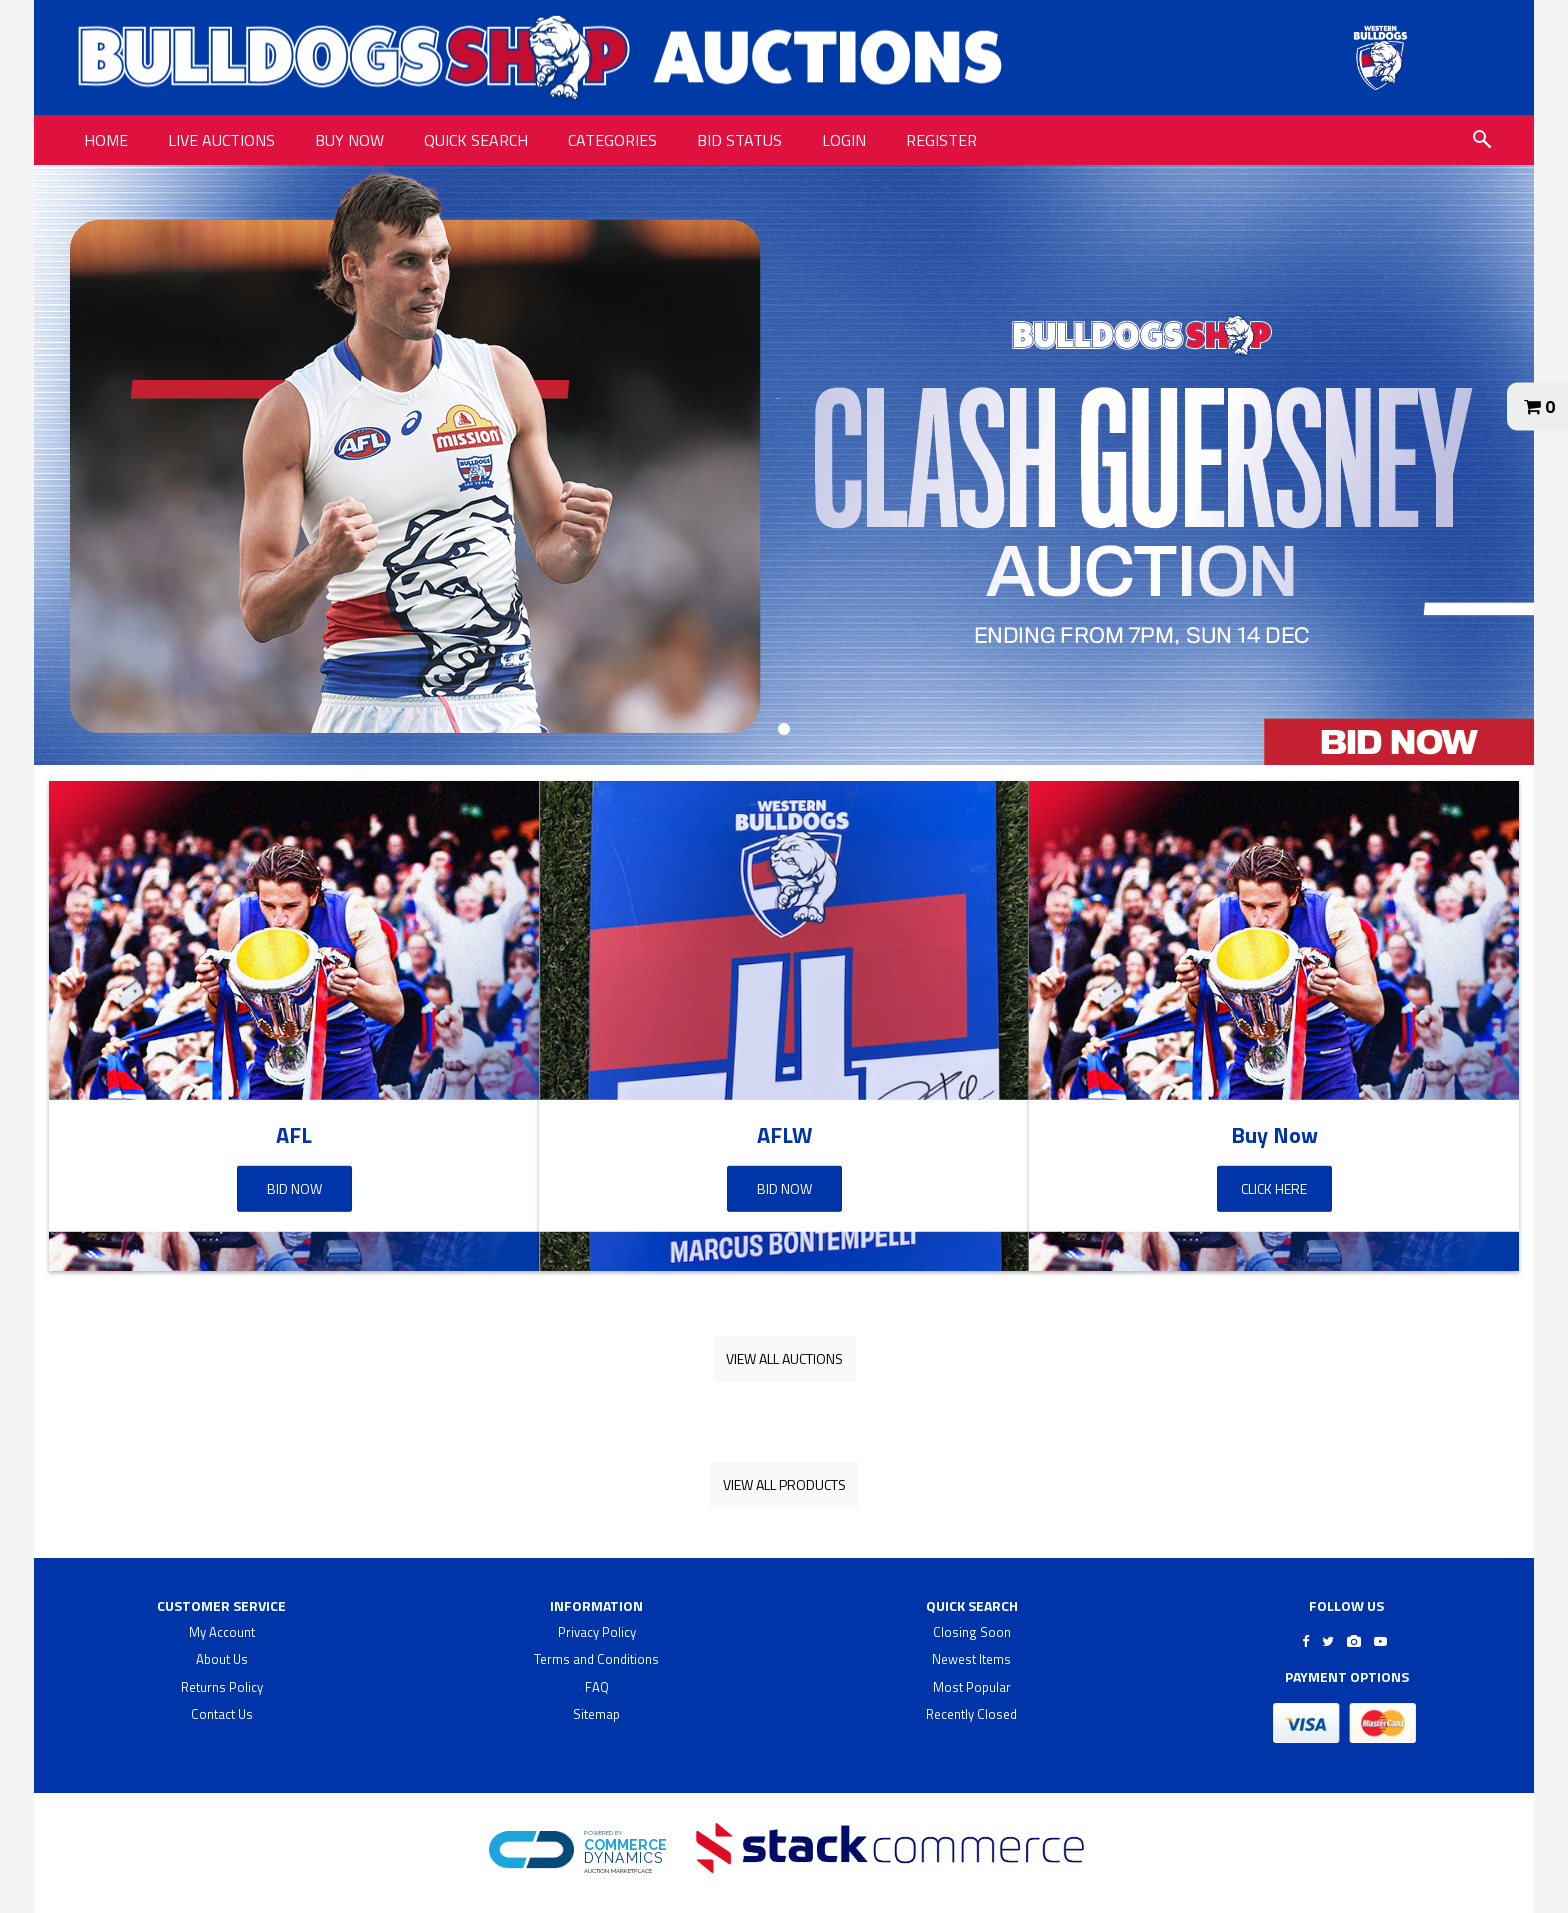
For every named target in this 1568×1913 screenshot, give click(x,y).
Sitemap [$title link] (596, 1714)
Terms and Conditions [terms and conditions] (596, 1659)
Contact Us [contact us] (222, 1714)
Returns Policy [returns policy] (222, 1687)
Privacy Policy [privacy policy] (597, 1632)
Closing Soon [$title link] (972, 1632)
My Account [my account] (222, 1632)
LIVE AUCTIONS (221, 140)
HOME (106, 140)
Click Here (1274, 1188)
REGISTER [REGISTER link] (941, 140)
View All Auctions (784, 1358)
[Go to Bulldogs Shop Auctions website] (1380, 58)
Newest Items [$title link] (971, 1659)
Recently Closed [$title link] (971, 1714)
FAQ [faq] (597, 1687)
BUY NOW (349, 140)
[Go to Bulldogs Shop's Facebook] (1305, 1641)
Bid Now (294, 1188)
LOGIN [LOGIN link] (844, 140)
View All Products (784, 1484)
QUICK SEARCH (476, 140)
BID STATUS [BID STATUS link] (739, 140)
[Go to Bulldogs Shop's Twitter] (1328, 1641)
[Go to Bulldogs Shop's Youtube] (1380, 1641)
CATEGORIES (612, 140)
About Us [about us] (222, 1659)
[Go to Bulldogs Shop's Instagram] (1354, 1641)
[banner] (784, 465)
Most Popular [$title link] (972, 1687)
